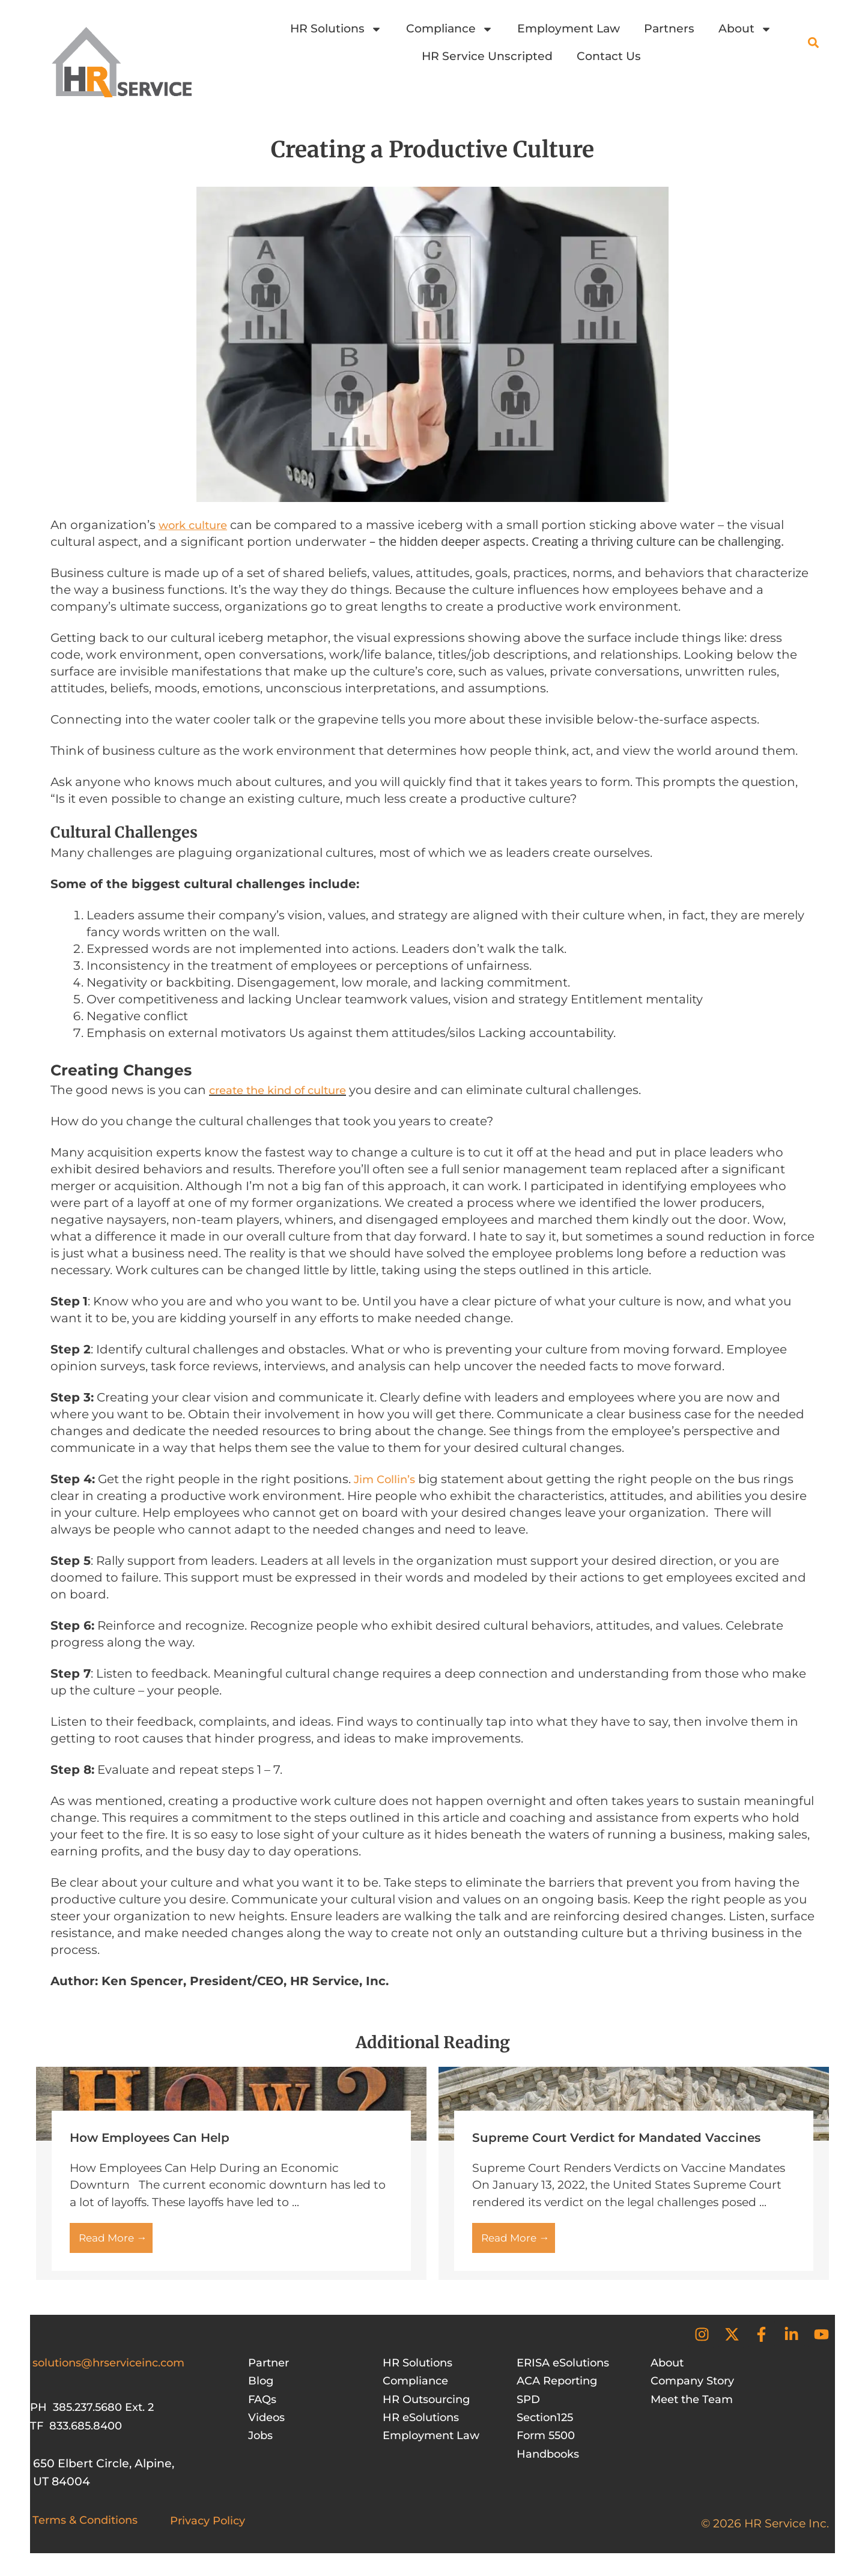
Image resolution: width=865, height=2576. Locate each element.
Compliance (449, 29)
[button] (813, 43)
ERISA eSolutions (566, 2370)
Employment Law (568, 28)
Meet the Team (694, 2406)
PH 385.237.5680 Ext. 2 (95, 2415)
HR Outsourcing (429, 2406)
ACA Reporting (560, 2388)
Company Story (696, 2388)
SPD (529, 2406)
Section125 (547, 2425)
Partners (669, 28)
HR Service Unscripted (487, 56)
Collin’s (400, 1480)
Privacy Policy (210, 2528)
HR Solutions (336, 29)
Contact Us (609, 56)
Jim (366, 1480)
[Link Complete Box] (231, 2176)
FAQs (263, 2406)
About (745, 29)
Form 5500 (548, 2443)
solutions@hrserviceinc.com (114, 2370)
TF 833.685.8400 (78, 2433)
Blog (261, 2388)
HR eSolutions (423, 2425)
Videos (268, 2425)
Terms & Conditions (88, 2527)
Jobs (261, 2443)
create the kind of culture (283, 1091)
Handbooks (550, 2461)
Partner (270, 2370)
